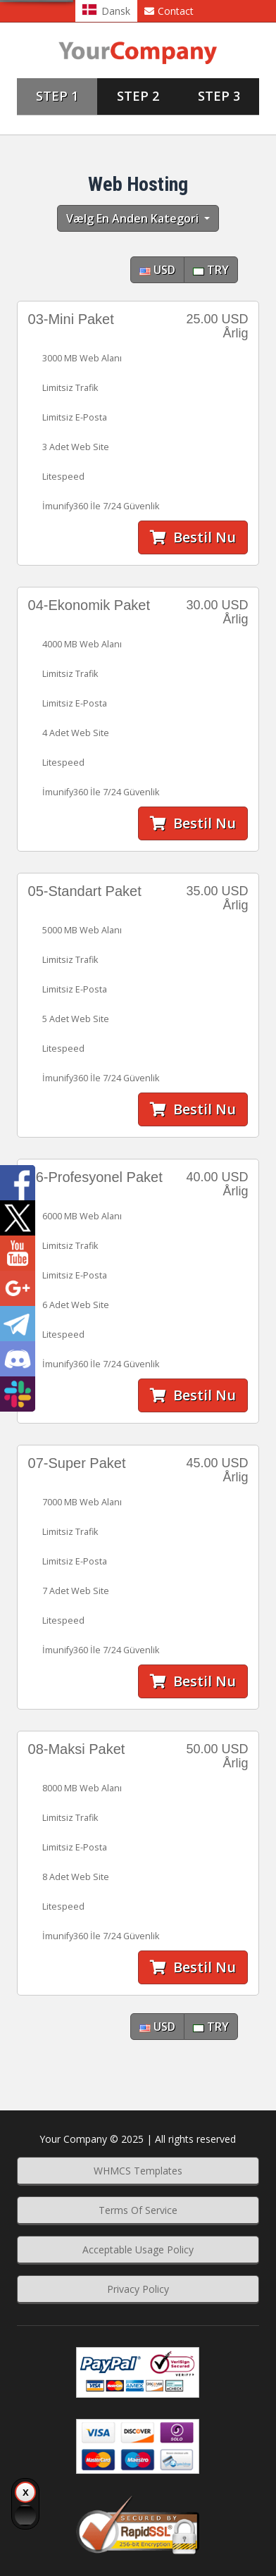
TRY (211, 270)
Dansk (106, 11)
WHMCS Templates (138, 2170)
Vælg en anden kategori (133, 218)
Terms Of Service (138, 2210)
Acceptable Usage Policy (138, 2249)
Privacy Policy (138, 2289)
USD (157, 270)
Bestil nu (193, 537)
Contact (169, 11)
